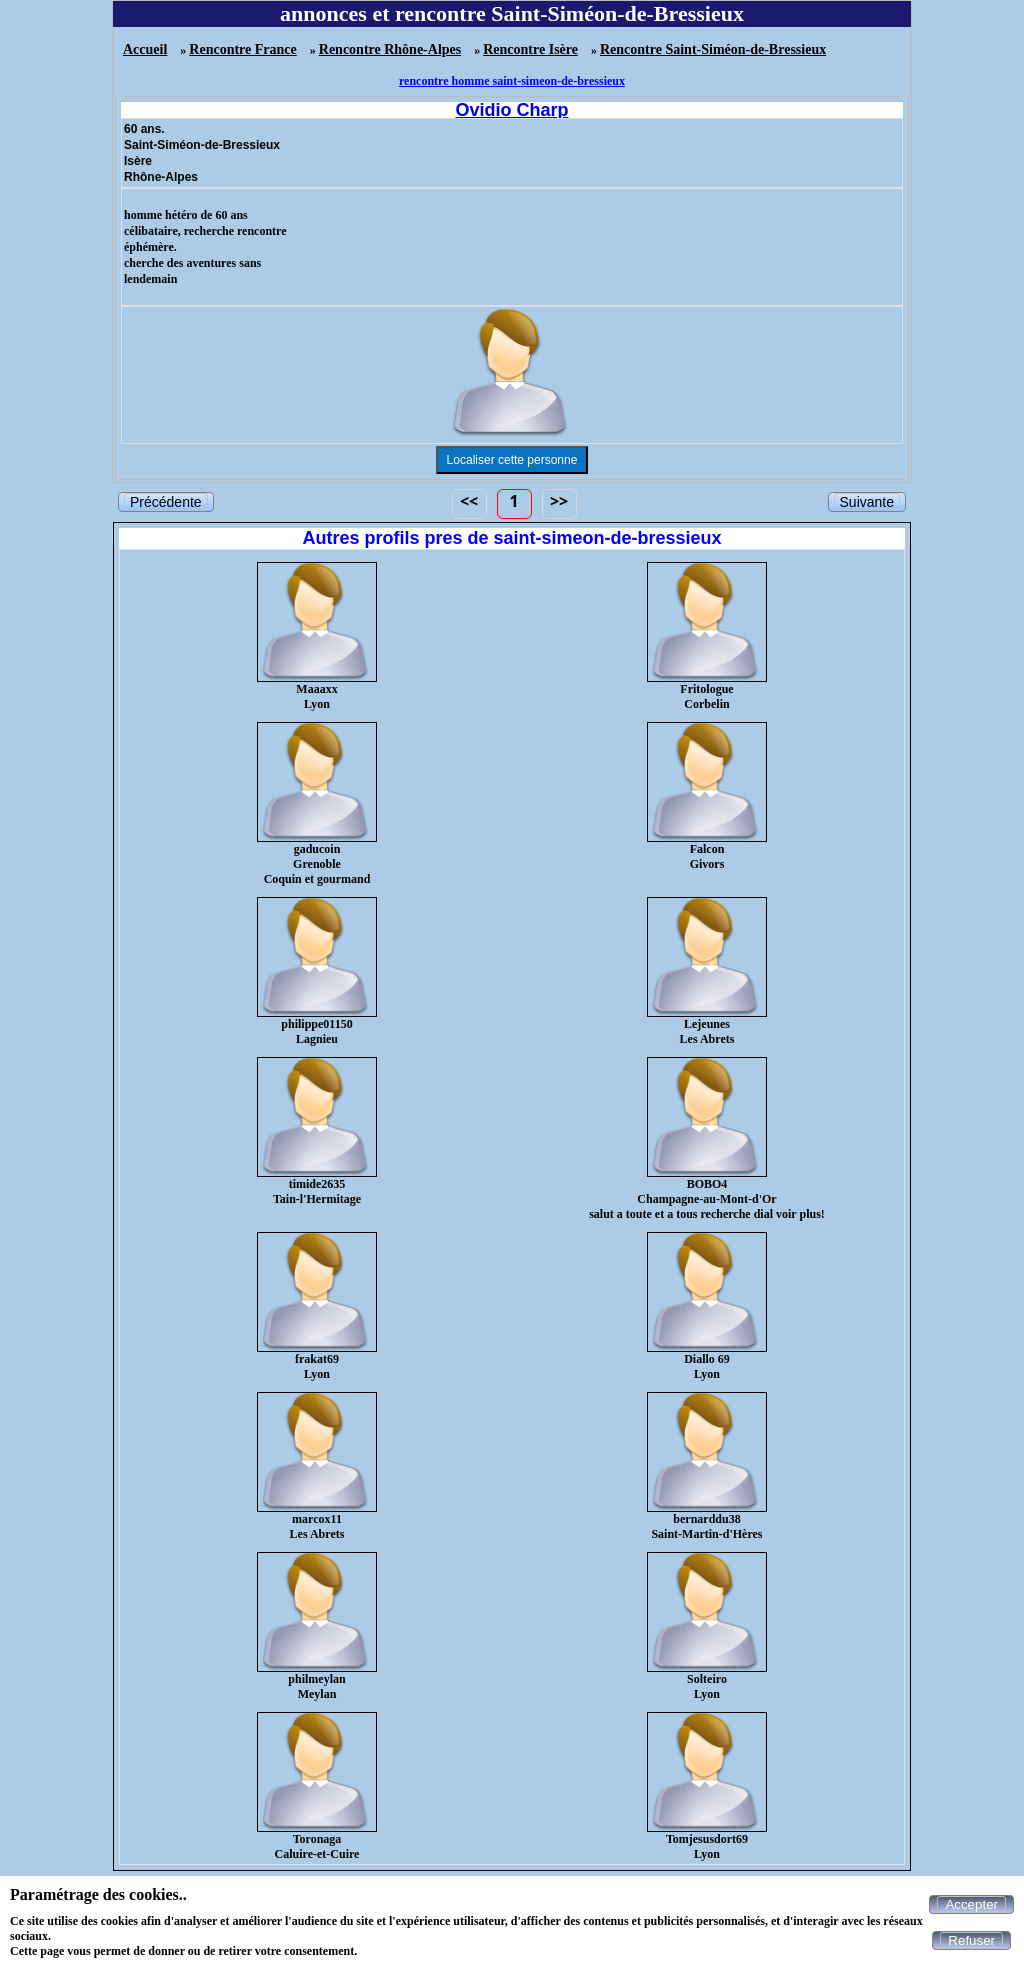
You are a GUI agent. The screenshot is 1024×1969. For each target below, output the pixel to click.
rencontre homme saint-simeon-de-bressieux (512, 81)
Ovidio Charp (511, 110)
